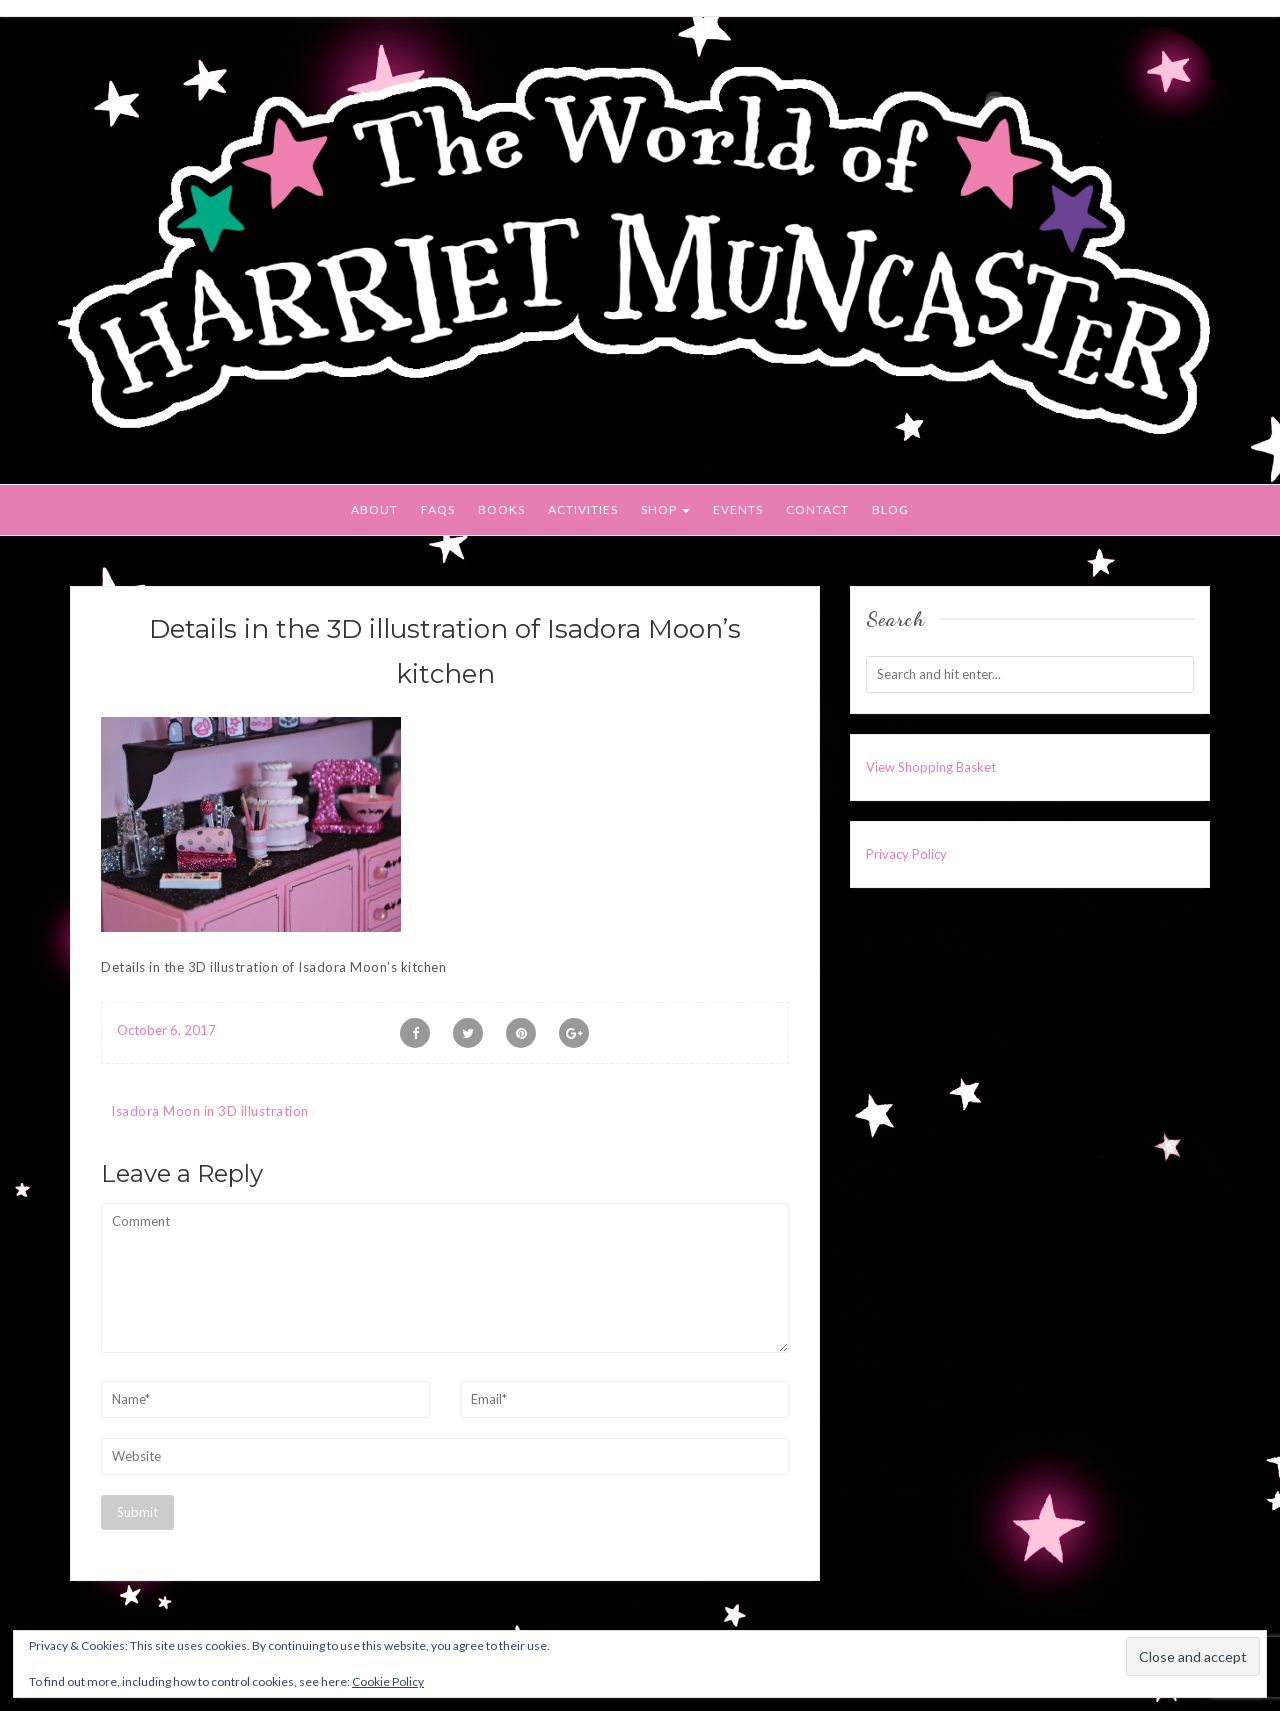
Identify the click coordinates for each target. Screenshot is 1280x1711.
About (374, 509)
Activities (583, 509)
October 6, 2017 (166, 1030)
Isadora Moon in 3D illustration (210, 1111)
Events (738, 509)
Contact (817, 509)
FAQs (438, 509)
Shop (665, 509)
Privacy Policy (906, 854)
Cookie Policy (388, 1681)
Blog (890, 509)
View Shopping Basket (931, 767)
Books (501, 509)
